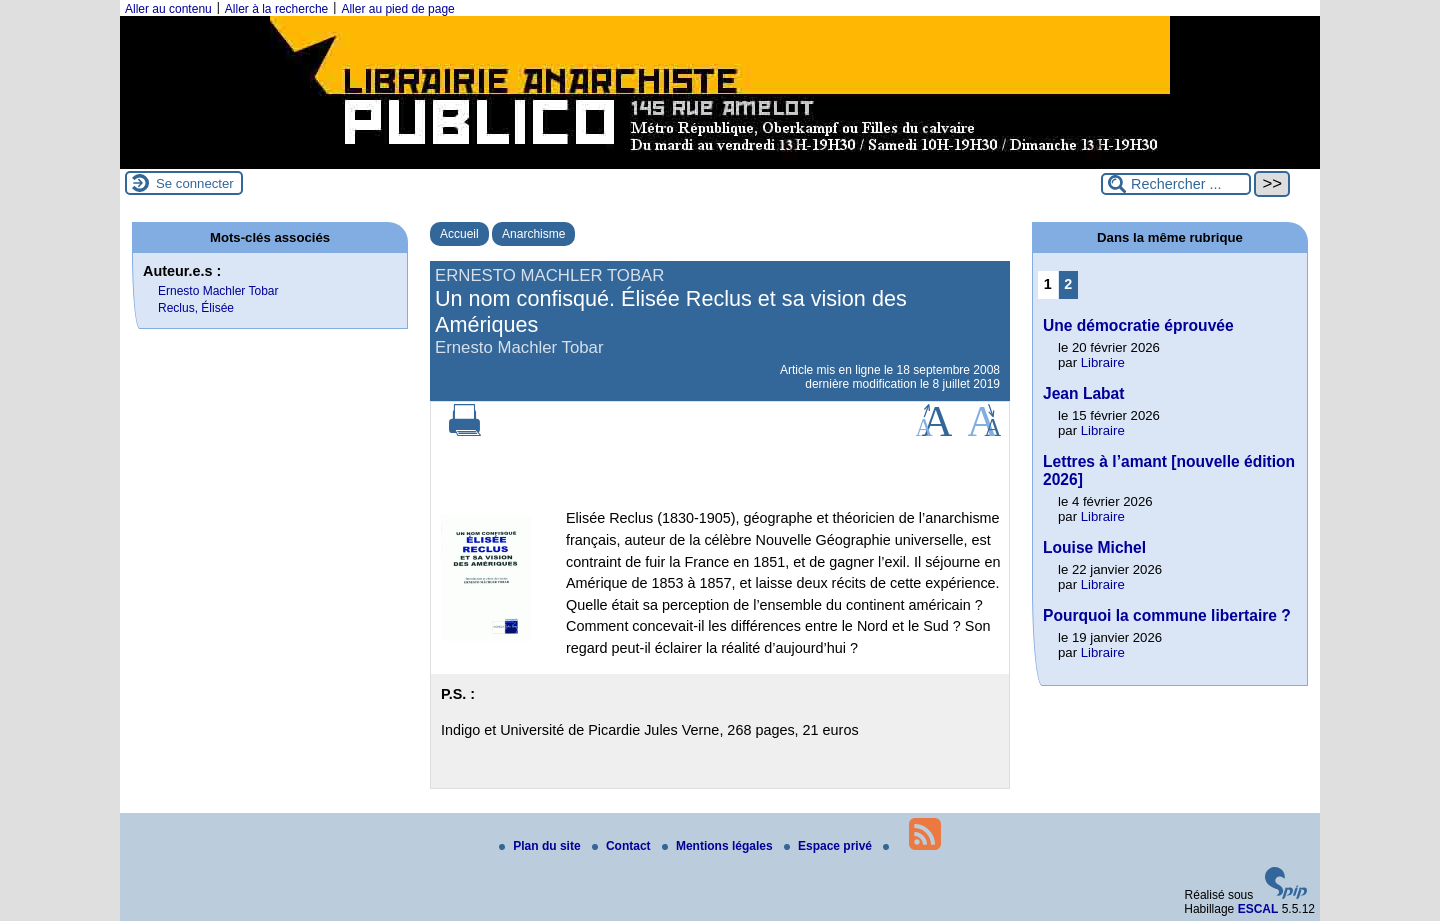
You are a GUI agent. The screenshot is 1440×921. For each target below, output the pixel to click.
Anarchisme (533, 234)
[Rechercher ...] (1176, 184)
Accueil (459, 234)
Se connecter (195, 183)
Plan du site (541, 846)
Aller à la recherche (276, 9)
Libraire (1103, 362)
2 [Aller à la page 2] (1068, 284)
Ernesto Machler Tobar (218, 291)
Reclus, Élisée (196, 308)
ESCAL (1258, 909)
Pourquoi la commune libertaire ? (1167, 615)
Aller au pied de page (397, 9)
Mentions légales (719, 846)
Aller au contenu (168, 9)
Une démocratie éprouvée (1138, 325)
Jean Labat (1083, 393)
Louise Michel (1094, 547)
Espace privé (829, 846)
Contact (623, 846)
